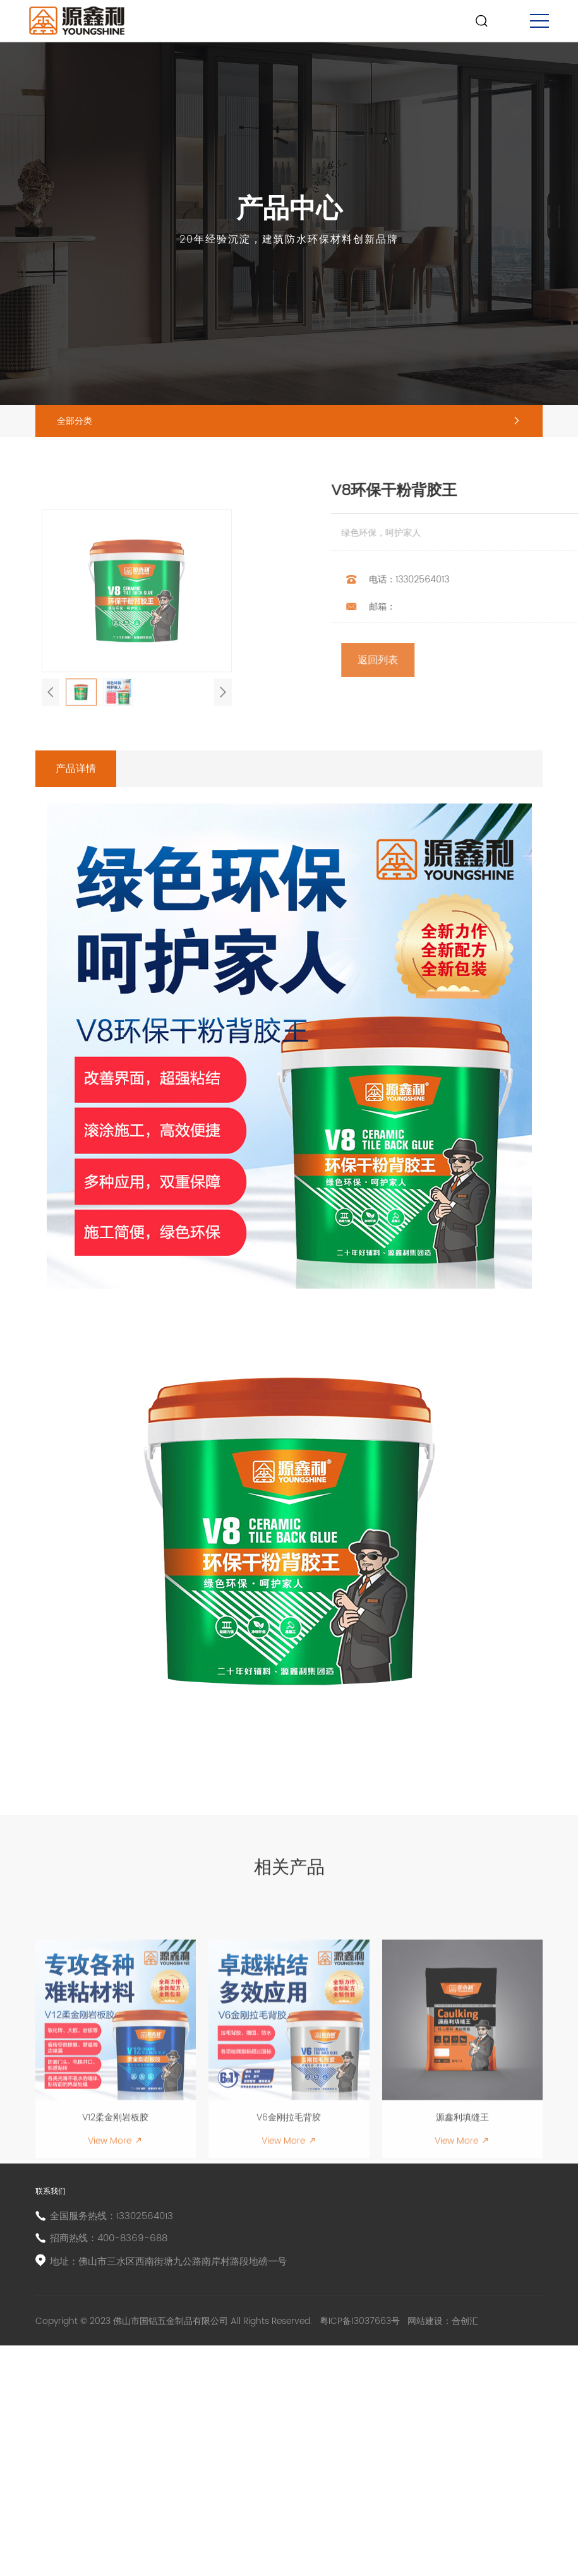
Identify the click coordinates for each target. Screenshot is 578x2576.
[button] (50, 807)
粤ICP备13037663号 (361, 2542)
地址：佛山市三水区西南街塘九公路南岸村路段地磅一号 (186, 2470)
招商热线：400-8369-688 (120, 2442)
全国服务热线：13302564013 (123, 2415)
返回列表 (480, 707)
